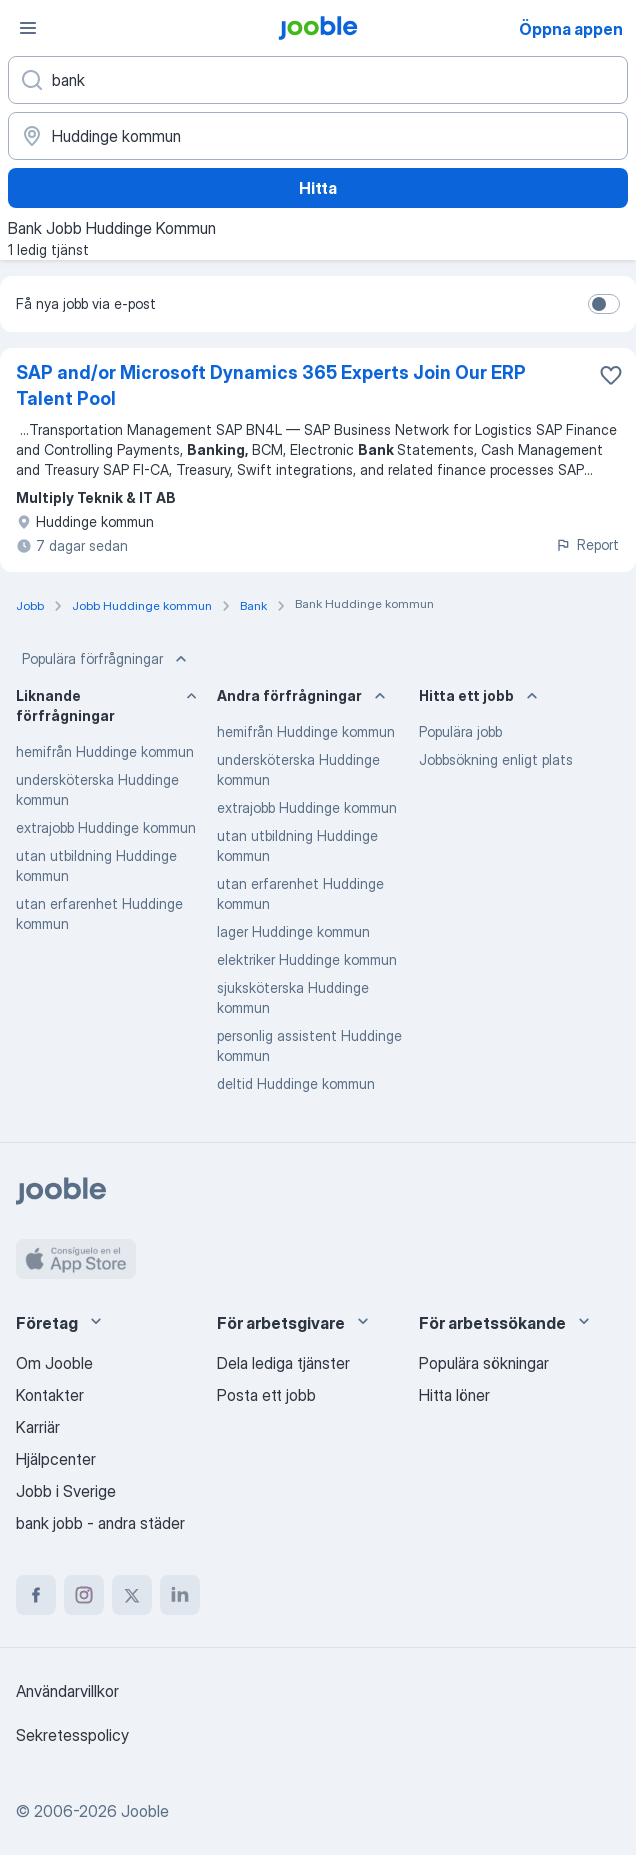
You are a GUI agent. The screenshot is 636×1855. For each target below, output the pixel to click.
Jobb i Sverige (66, 1491)
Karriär (38, 1427)
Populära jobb (460, 731)
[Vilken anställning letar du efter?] (318, 80)
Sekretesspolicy (72, 1735)
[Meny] (28, 28)
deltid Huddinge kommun (296, 1083)
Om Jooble (54, 1363)
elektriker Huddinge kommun (307, 959)
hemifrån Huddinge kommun (105, 751)
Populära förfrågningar (106, 659)
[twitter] (132, 1595)
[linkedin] (180, 1595)
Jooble (145, 1811)
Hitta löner (454, 1395)
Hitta (318, 188)
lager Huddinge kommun (293, 931)
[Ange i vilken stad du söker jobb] (318, 136)
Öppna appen (571, 29)
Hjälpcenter (56, 1459)
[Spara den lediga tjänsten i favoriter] (611, 375)
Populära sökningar (484, 1363)
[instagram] (84, 1595)
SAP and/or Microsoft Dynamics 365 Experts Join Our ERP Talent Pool (271, 385)
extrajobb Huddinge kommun (106, 827)
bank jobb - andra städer (100, 1523)
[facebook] (36, 1595)
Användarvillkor (67, 1691)
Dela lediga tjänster (283, 1363)
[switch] (604, 304)
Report (587, 544)
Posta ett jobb (266, 1395)
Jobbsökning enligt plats (496, 759)
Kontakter (50, 1395)
